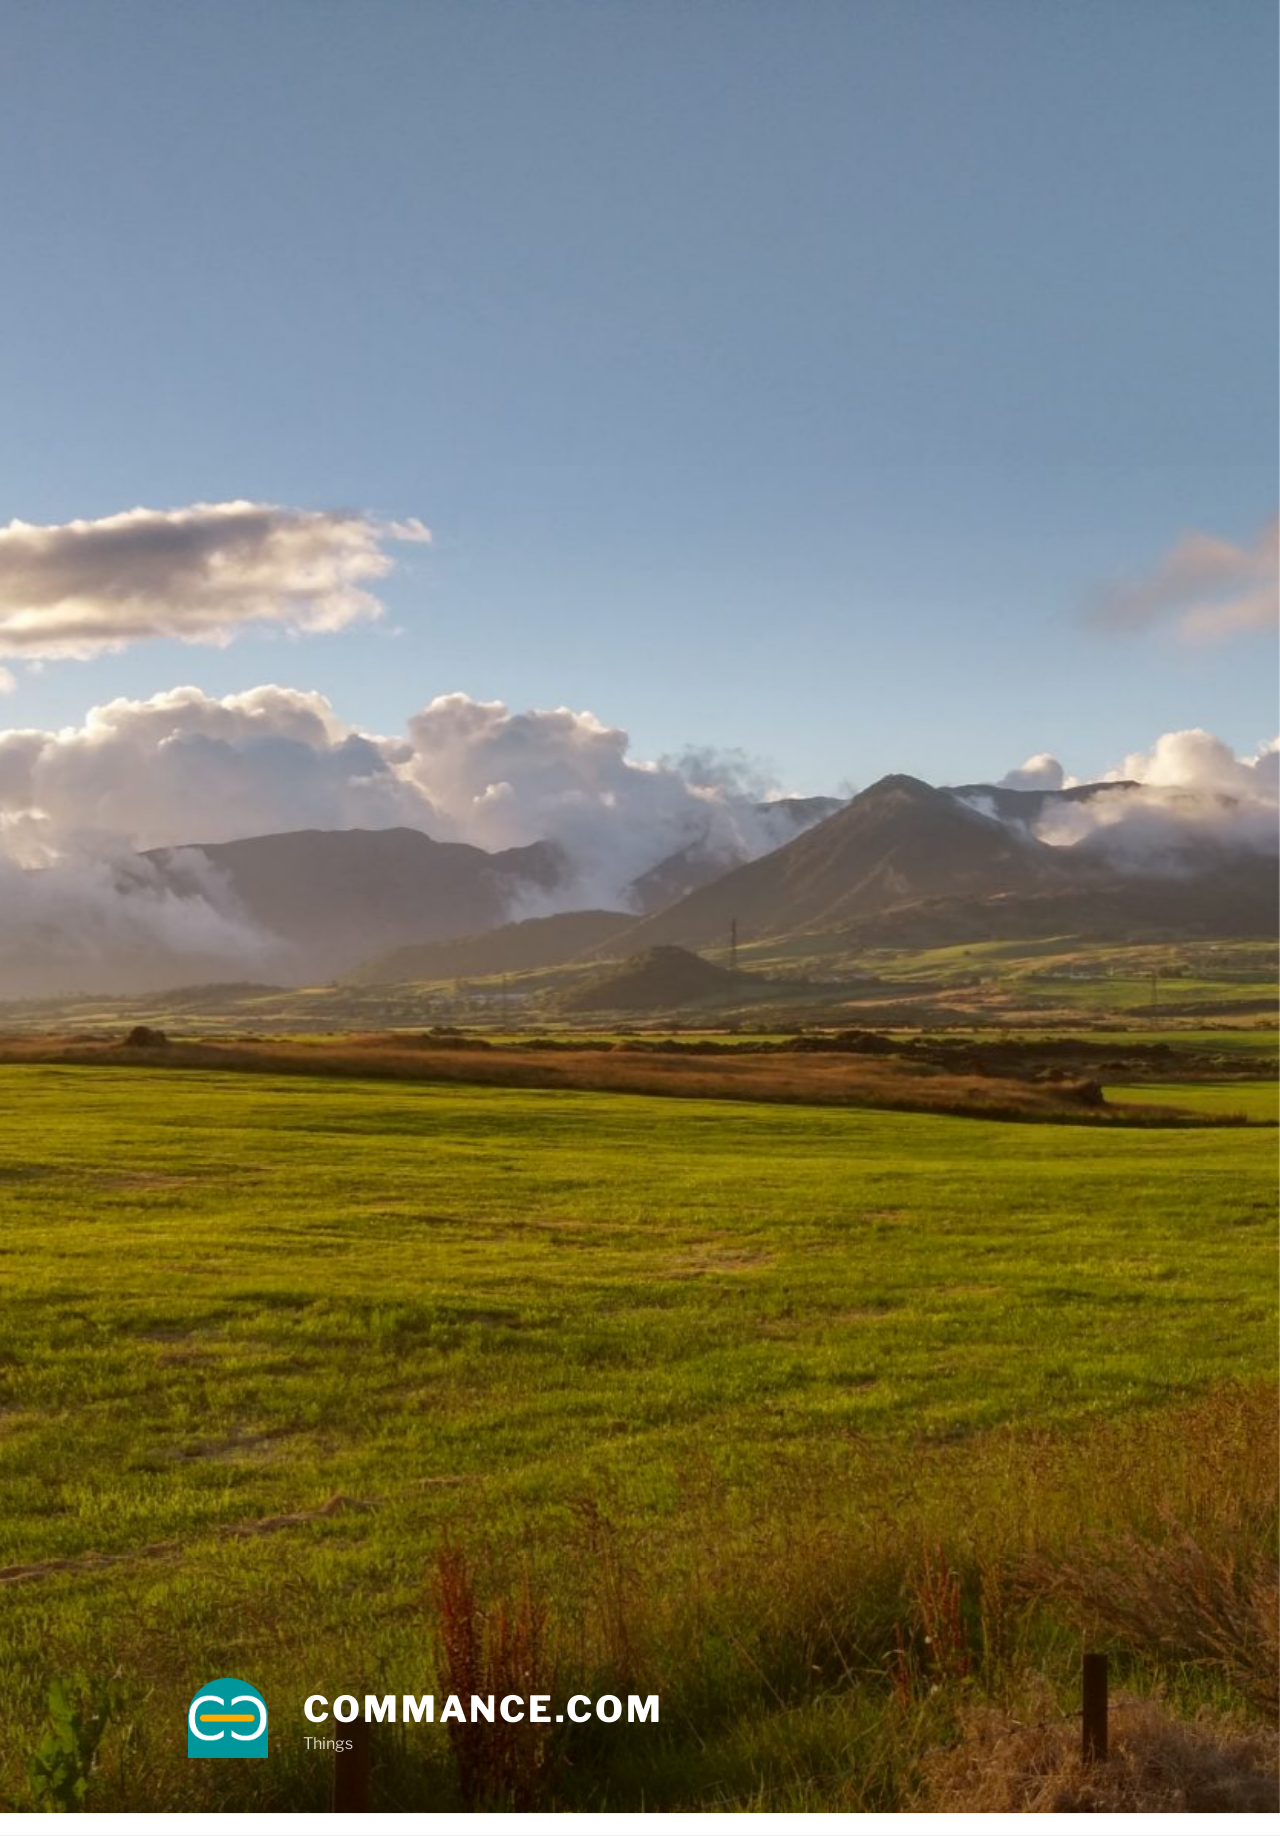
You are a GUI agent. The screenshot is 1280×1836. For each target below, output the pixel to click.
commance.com (483, 1709)
